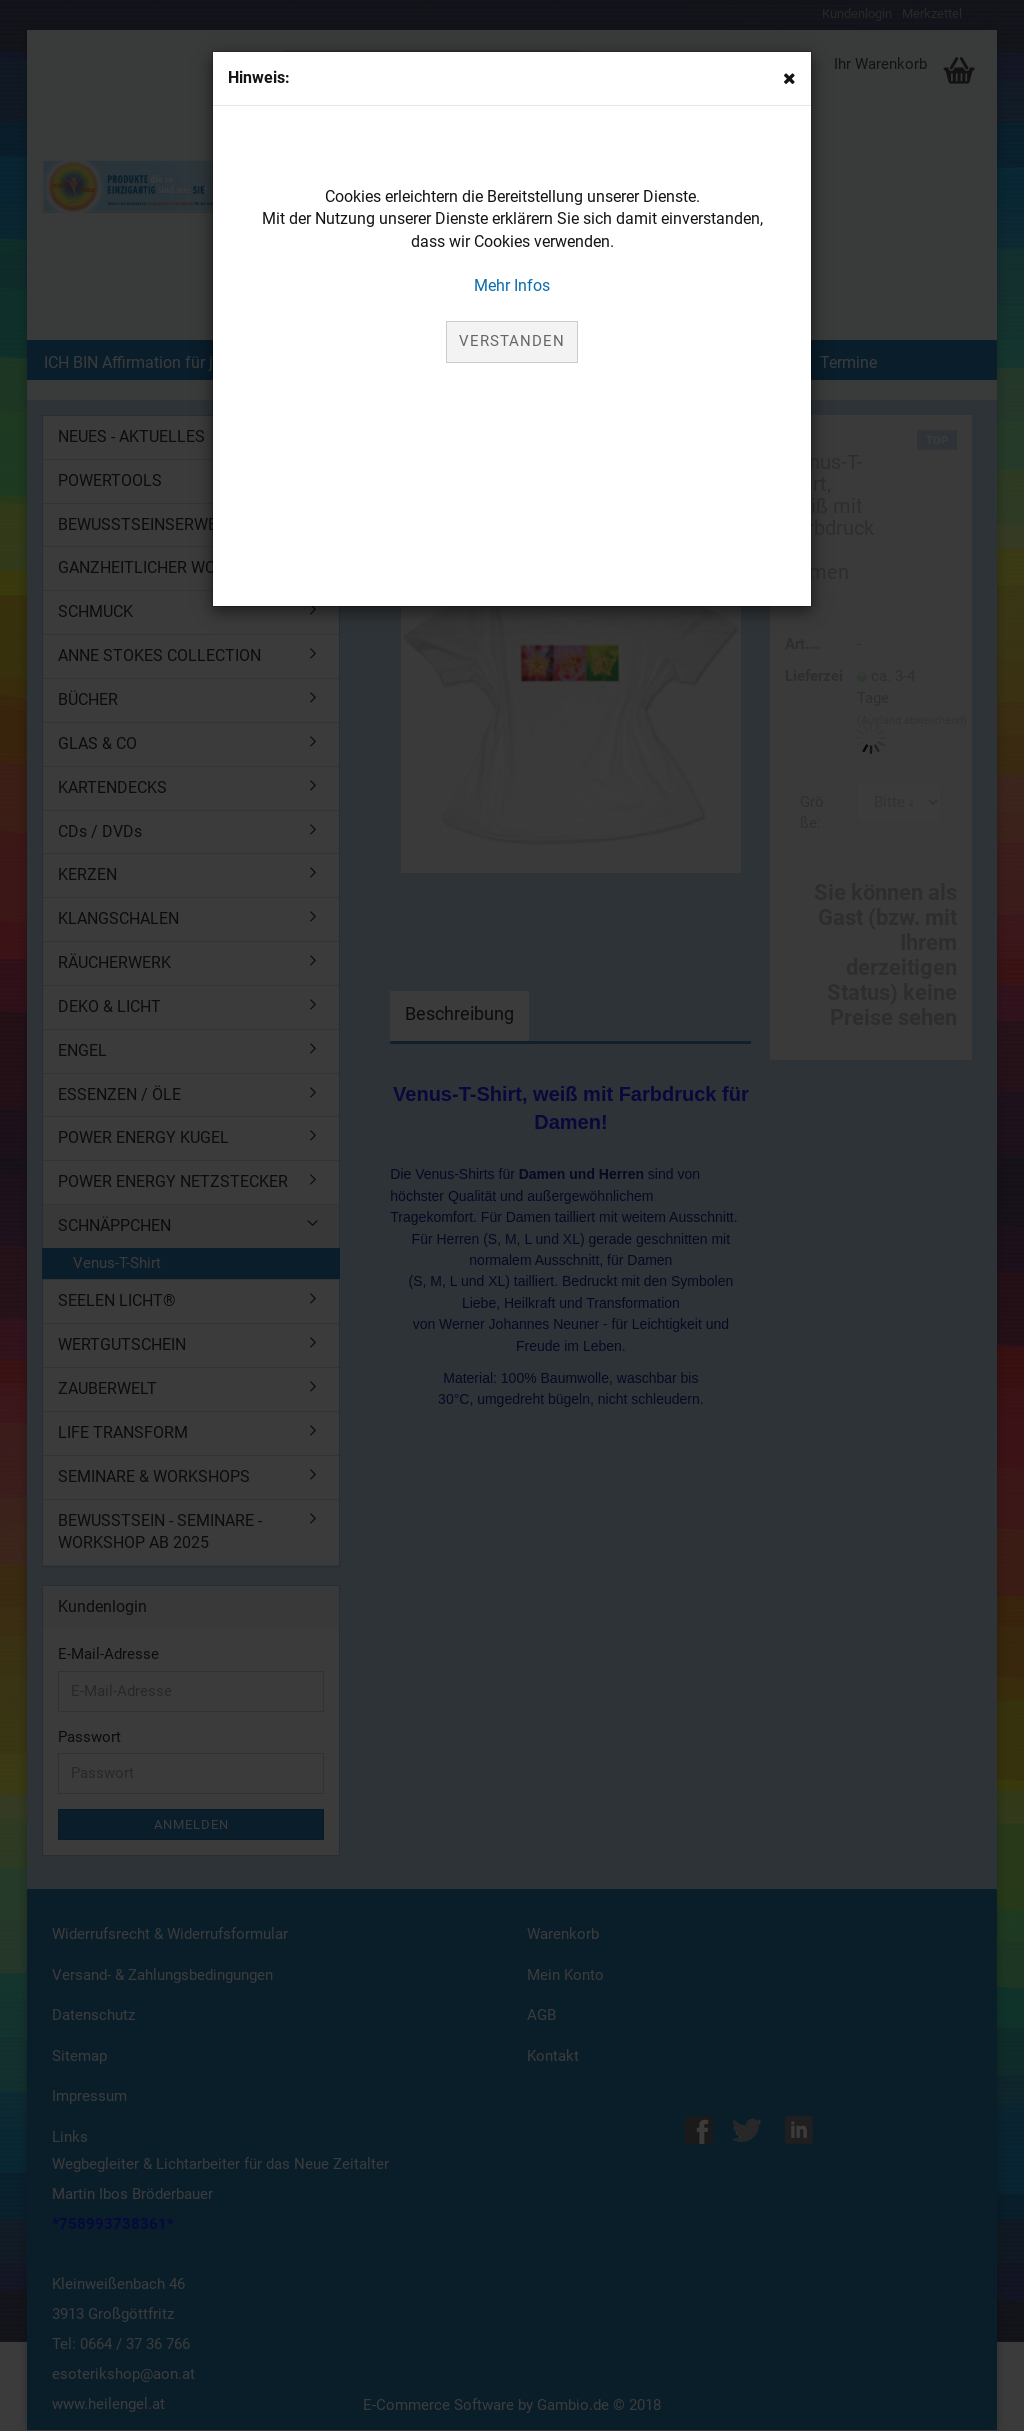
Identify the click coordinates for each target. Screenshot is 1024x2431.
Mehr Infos (512, 285)
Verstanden (512, 341)
